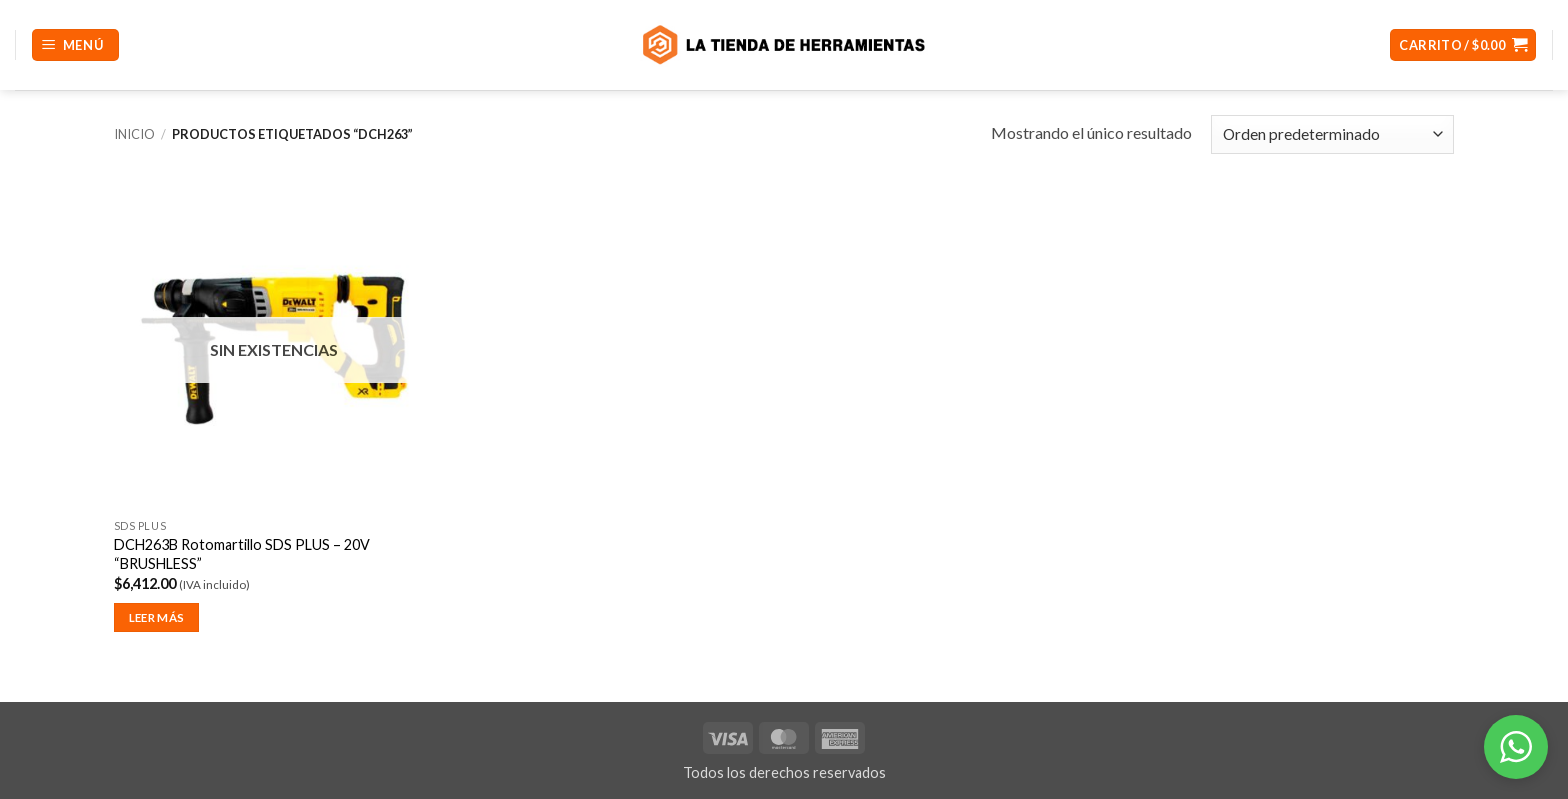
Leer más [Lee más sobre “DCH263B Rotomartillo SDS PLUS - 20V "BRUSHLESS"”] (157, 617)
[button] (75, 45)
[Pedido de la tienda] (1332, 134)
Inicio (134, 134)
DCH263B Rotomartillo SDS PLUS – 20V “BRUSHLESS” (242, 554)
